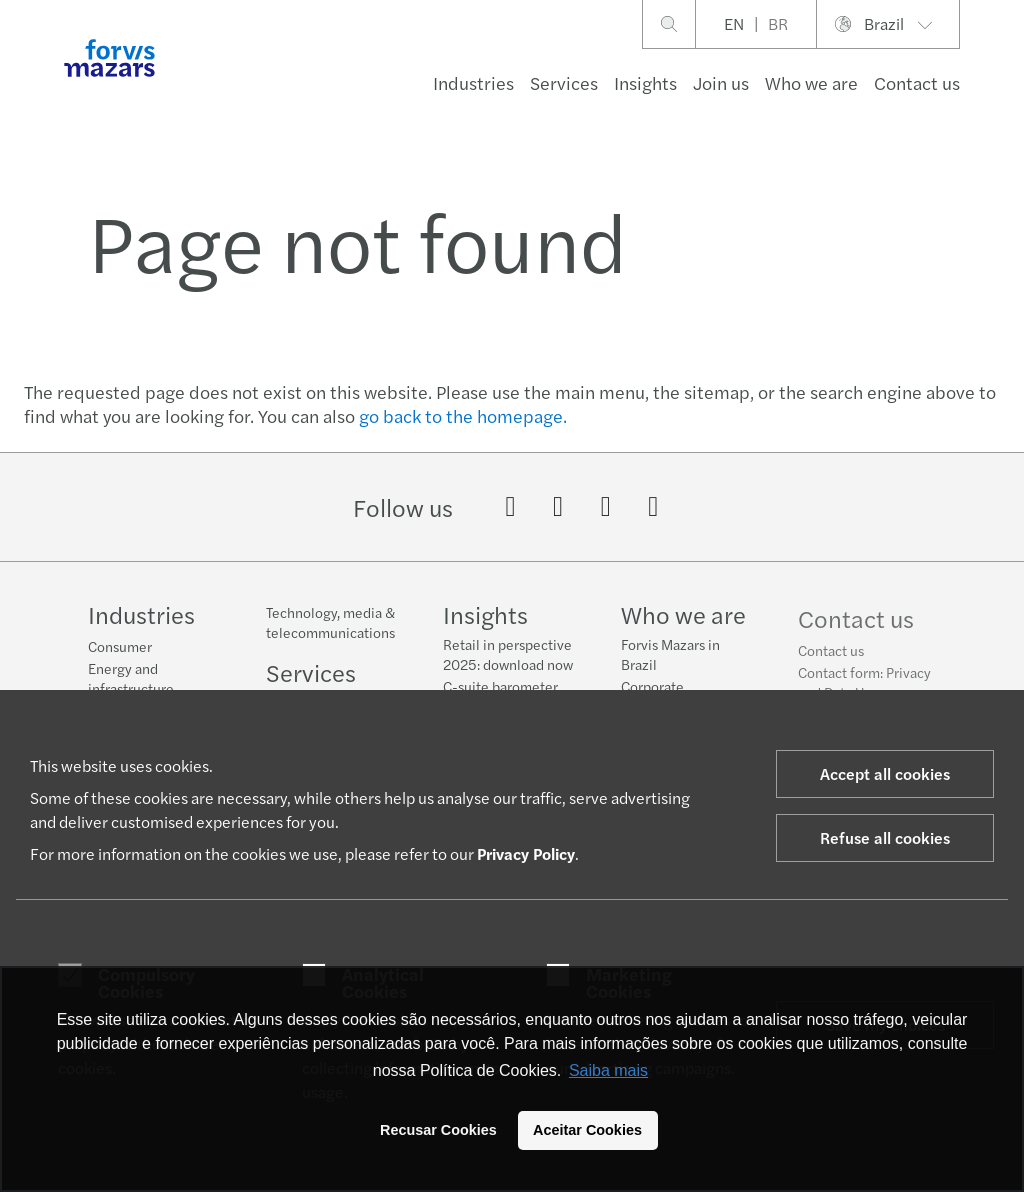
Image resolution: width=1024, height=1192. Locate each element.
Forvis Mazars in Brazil (670, 659)
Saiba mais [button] (608, 1070)
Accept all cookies (885, 773)
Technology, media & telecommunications (330, 622)
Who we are (811, 82)
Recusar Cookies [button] (438, 1130)
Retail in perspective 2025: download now (508, 654)
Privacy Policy (526, 853)
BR (778, 23)
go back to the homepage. (463, 415)
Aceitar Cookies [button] (587, 1130)
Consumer (120, 646)
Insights (645, 82)
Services (564, 82)
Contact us (831, 665)
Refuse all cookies (885, 837)
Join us (721, 82)
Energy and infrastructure (131, 678)
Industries (473, 82)
